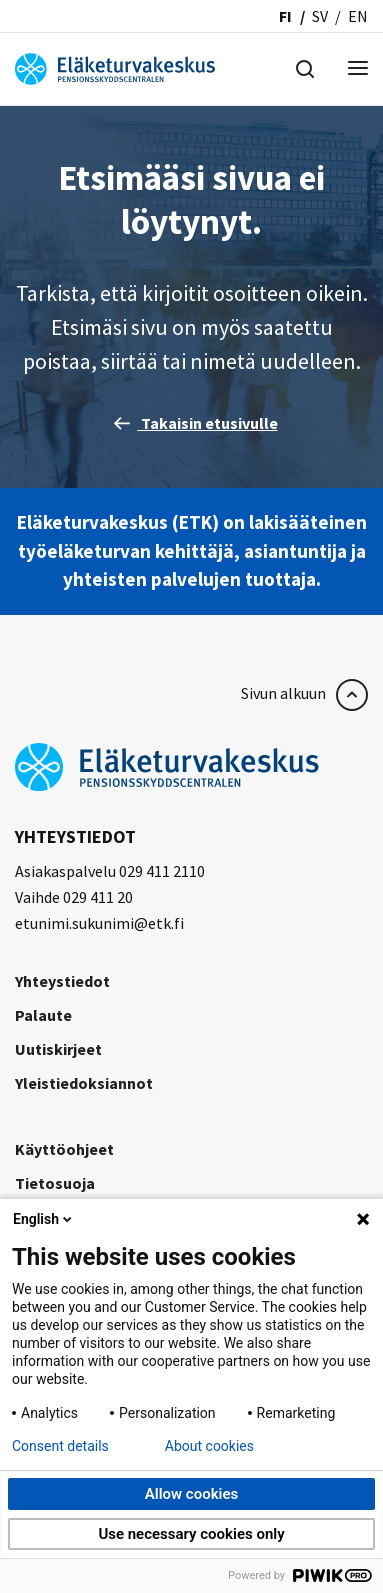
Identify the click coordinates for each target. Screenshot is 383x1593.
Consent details (60, 1446)
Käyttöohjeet (64, 1149)
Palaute (43, 1015)
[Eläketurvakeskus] (115, 67)
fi (285, 16)
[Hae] (305, 67)
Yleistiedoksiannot (84, 1083)
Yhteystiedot (62, 981)
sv (320, 16)
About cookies (209, 1446)
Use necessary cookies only (191, 1534)
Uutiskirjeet (58, 1049)
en (358, 16)
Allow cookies (192, 1494)
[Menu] (358, 69)
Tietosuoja (55, 1183)
